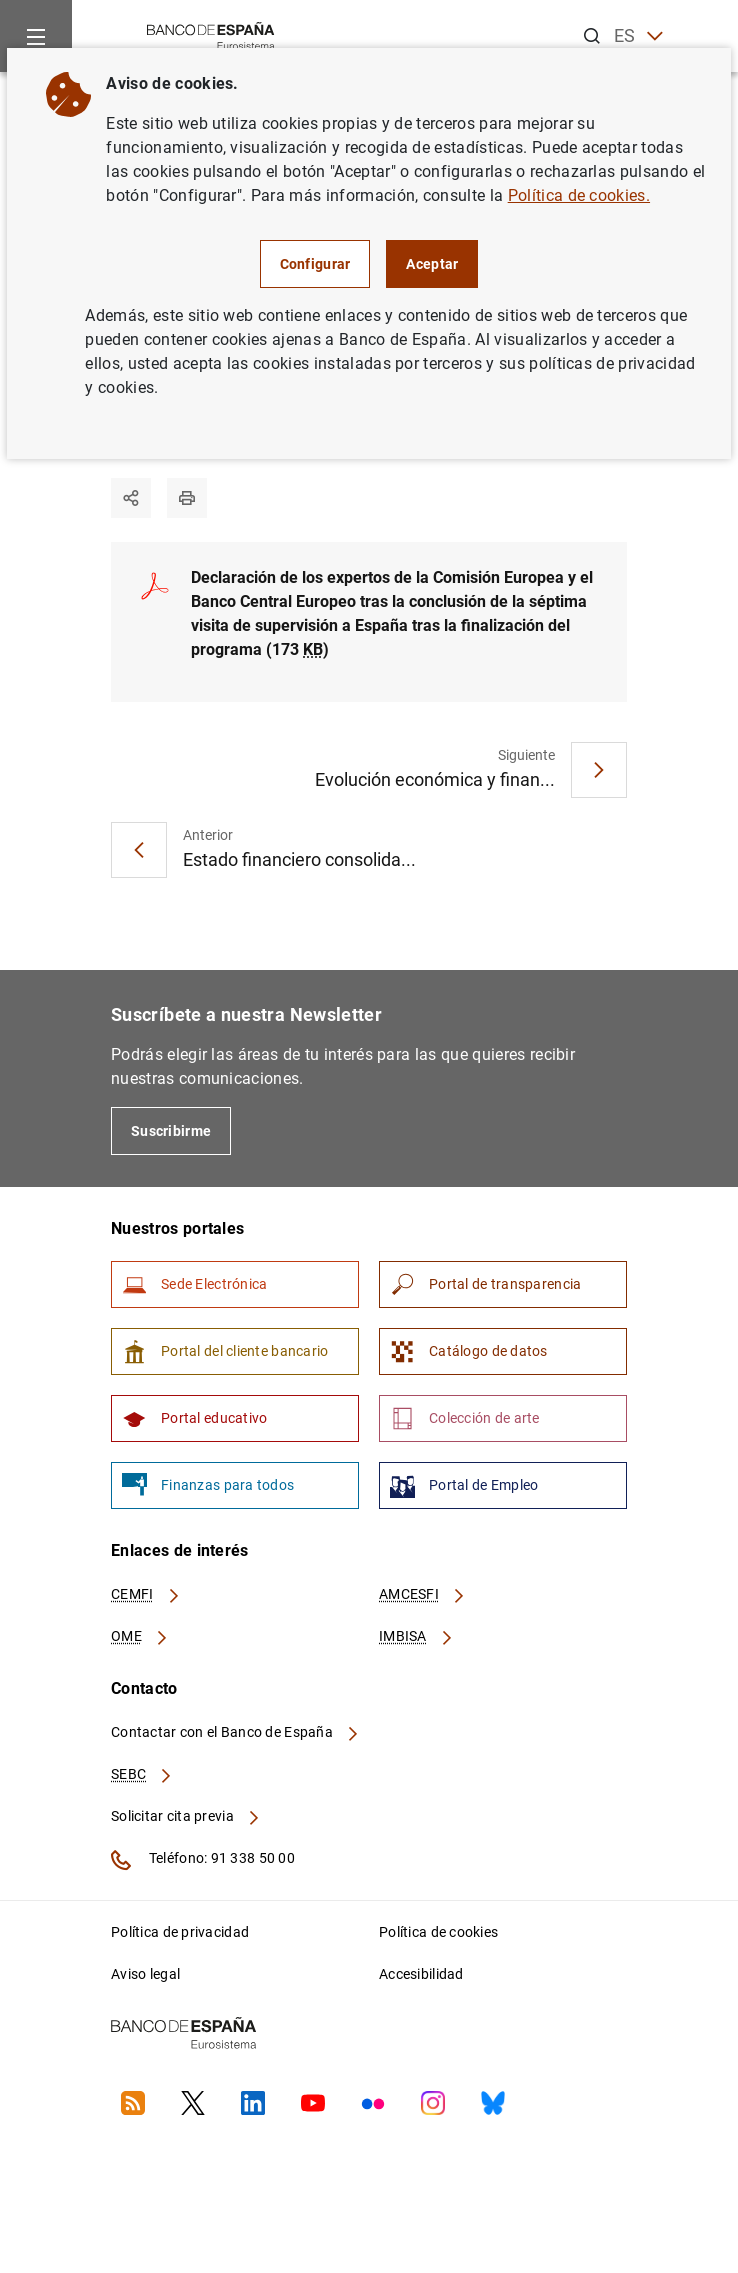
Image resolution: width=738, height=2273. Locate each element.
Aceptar (432, 264)
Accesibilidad (421, 1974)
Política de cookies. (579, 195)
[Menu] (36, 36)
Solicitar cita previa (186, 1816)
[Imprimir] (187, 498)
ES (638, 36)
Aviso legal (145, 1974)
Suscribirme (171, 1131)
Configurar (315, 264)
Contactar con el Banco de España (236, 1732)
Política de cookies (438, 1932)
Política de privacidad (180, 1932)
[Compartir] (131, 498)
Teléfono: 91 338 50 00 (203, 1860)
